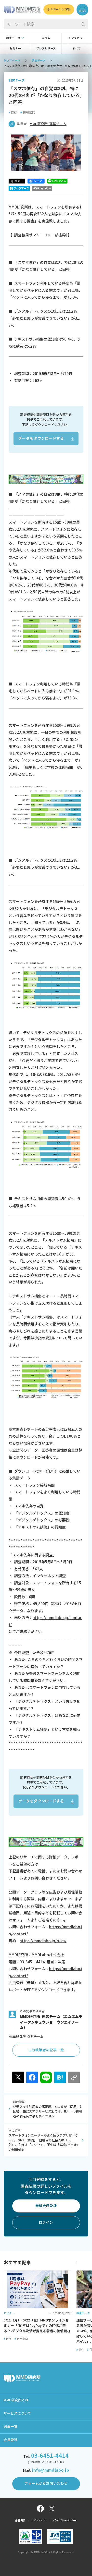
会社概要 (20, 2520)
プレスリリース (46, 48)
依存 (13, 112)
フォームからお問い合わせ (46, 2483)
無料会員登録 (46, 2206)
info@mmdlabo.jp (50, 2470)
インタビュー (76, 38)
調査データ (38, 60)
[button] (84, 2263)
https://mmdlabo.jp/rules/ (43, 1941)
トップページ (12, 60)
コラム (46, 38)
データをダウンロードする (41, 438)
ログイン (46, 2222)
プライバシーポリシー (64, 2520)
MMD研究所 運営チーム (48, 124)
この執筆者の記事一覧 (46, 2050)
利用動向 (27, 112)
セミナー (15, 48)
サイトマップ (38, 2520)
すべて (77, 48)
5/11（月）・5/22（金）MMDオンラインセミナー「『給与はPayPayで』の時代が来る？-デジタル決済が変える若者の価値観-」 (38, 2325)
